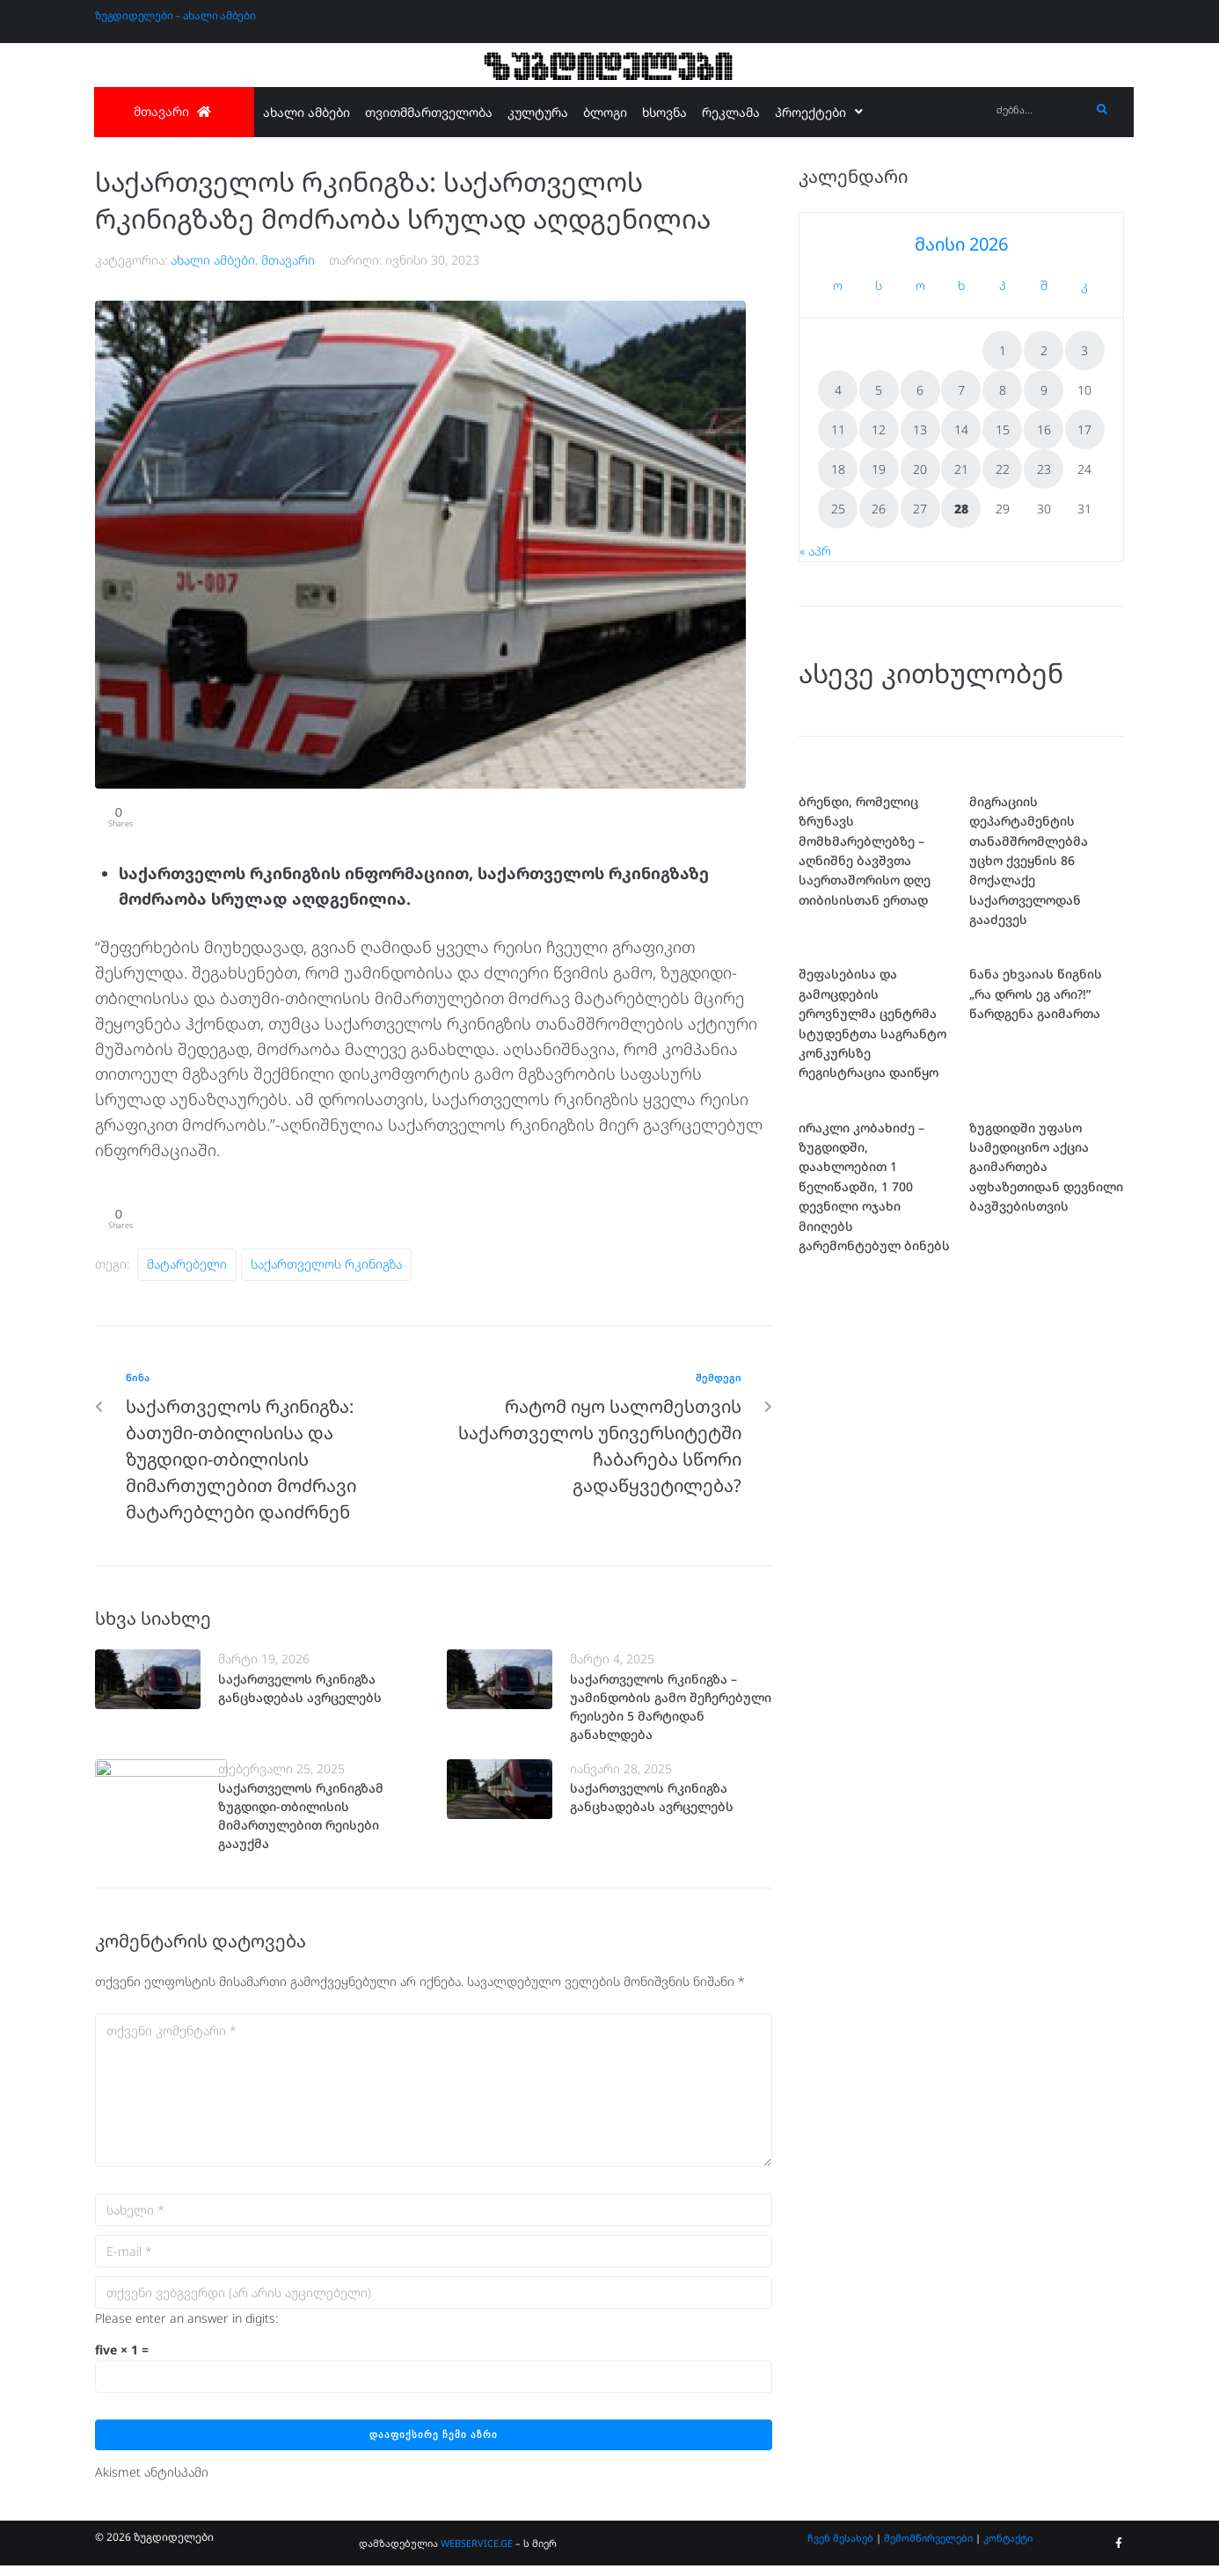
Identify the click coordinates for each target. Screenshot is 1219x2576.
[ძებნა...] (1039, 110)
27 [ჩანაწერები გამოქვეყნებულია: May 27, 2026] (920, 508)
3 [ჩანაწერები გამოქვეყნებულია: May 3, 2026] (1084, 350)
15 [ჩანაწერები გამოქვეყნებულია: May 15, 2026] (1003, 429)
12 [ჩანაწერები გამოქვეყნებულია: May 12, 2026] (879, 429)
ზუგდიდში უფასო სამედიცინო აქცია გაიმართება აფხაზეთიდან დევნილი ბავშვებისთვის (1046, 1285)
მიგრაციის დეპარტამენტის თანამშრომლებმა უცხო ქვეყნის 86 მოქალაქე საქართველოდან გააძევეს (1028, 860)
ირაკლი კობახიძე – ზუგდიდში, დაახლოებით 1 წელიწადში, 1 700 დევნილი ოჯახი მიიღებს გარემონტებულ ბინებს (874, 1304)
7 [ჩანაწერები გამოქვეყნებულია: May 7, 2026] (961, 390)
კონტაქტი (1008, 2549)
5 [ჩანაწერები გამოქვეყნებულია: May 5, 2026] (878, 390)
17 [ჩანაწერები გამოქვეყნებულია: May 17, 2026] (1084, 429)
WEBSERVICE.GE (477, 2553)
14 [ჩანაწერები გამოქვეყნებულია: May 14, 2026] (961, 429)
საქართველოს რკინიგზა (326, 1274)
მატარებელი (187, 1274)
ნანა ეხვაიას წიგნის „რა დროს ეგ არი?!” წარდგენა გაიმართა (1035, 993)
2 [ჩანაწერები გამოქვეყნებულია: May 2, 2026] (1043, 350)
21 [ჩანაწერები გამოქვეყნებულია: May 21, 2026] (961, 469)
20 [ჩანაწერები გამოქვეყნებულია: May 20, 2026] (920, 469)
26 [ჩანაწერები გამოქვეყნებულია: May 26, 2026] (879, 508)
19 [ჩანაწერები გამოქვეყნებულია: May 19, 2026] (879, 469)
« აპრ (815, 550)
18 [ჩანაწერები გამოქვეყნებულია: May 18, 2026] (838, 469)
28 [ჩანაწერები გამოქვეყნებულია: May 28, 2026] (961, 508)
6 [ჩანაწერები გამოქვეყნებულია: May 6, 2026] (919, 390)
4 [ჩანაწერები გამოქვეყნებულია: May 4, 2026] (838, 390)
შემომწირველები (928, 2549)
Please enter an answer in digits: (186, 2328)
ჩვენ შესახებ (840, 2549)
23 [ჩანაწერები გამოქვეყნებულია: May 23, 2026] (1044, 469)
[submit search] (1102, 110)
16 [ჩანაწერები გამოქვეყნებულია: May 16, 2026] (1044, 429)
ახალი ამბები (213, 259)
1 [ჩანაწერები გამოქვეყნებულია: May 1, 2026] (1002, 350)
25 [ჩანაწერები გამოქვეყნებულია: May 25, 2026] (838, 508)
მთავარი (288, 259)
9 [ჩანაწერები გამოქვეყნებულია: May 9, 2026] (1043, 390)
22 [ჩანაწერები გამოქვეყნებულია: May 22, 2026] (1003, 469)
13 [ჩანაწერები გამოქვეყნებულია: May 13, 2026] (920, 429)
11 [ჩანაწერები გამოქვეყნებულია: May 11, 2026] (838, 429)
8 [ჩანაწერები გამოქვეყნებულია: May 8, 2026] (1002, 390)
